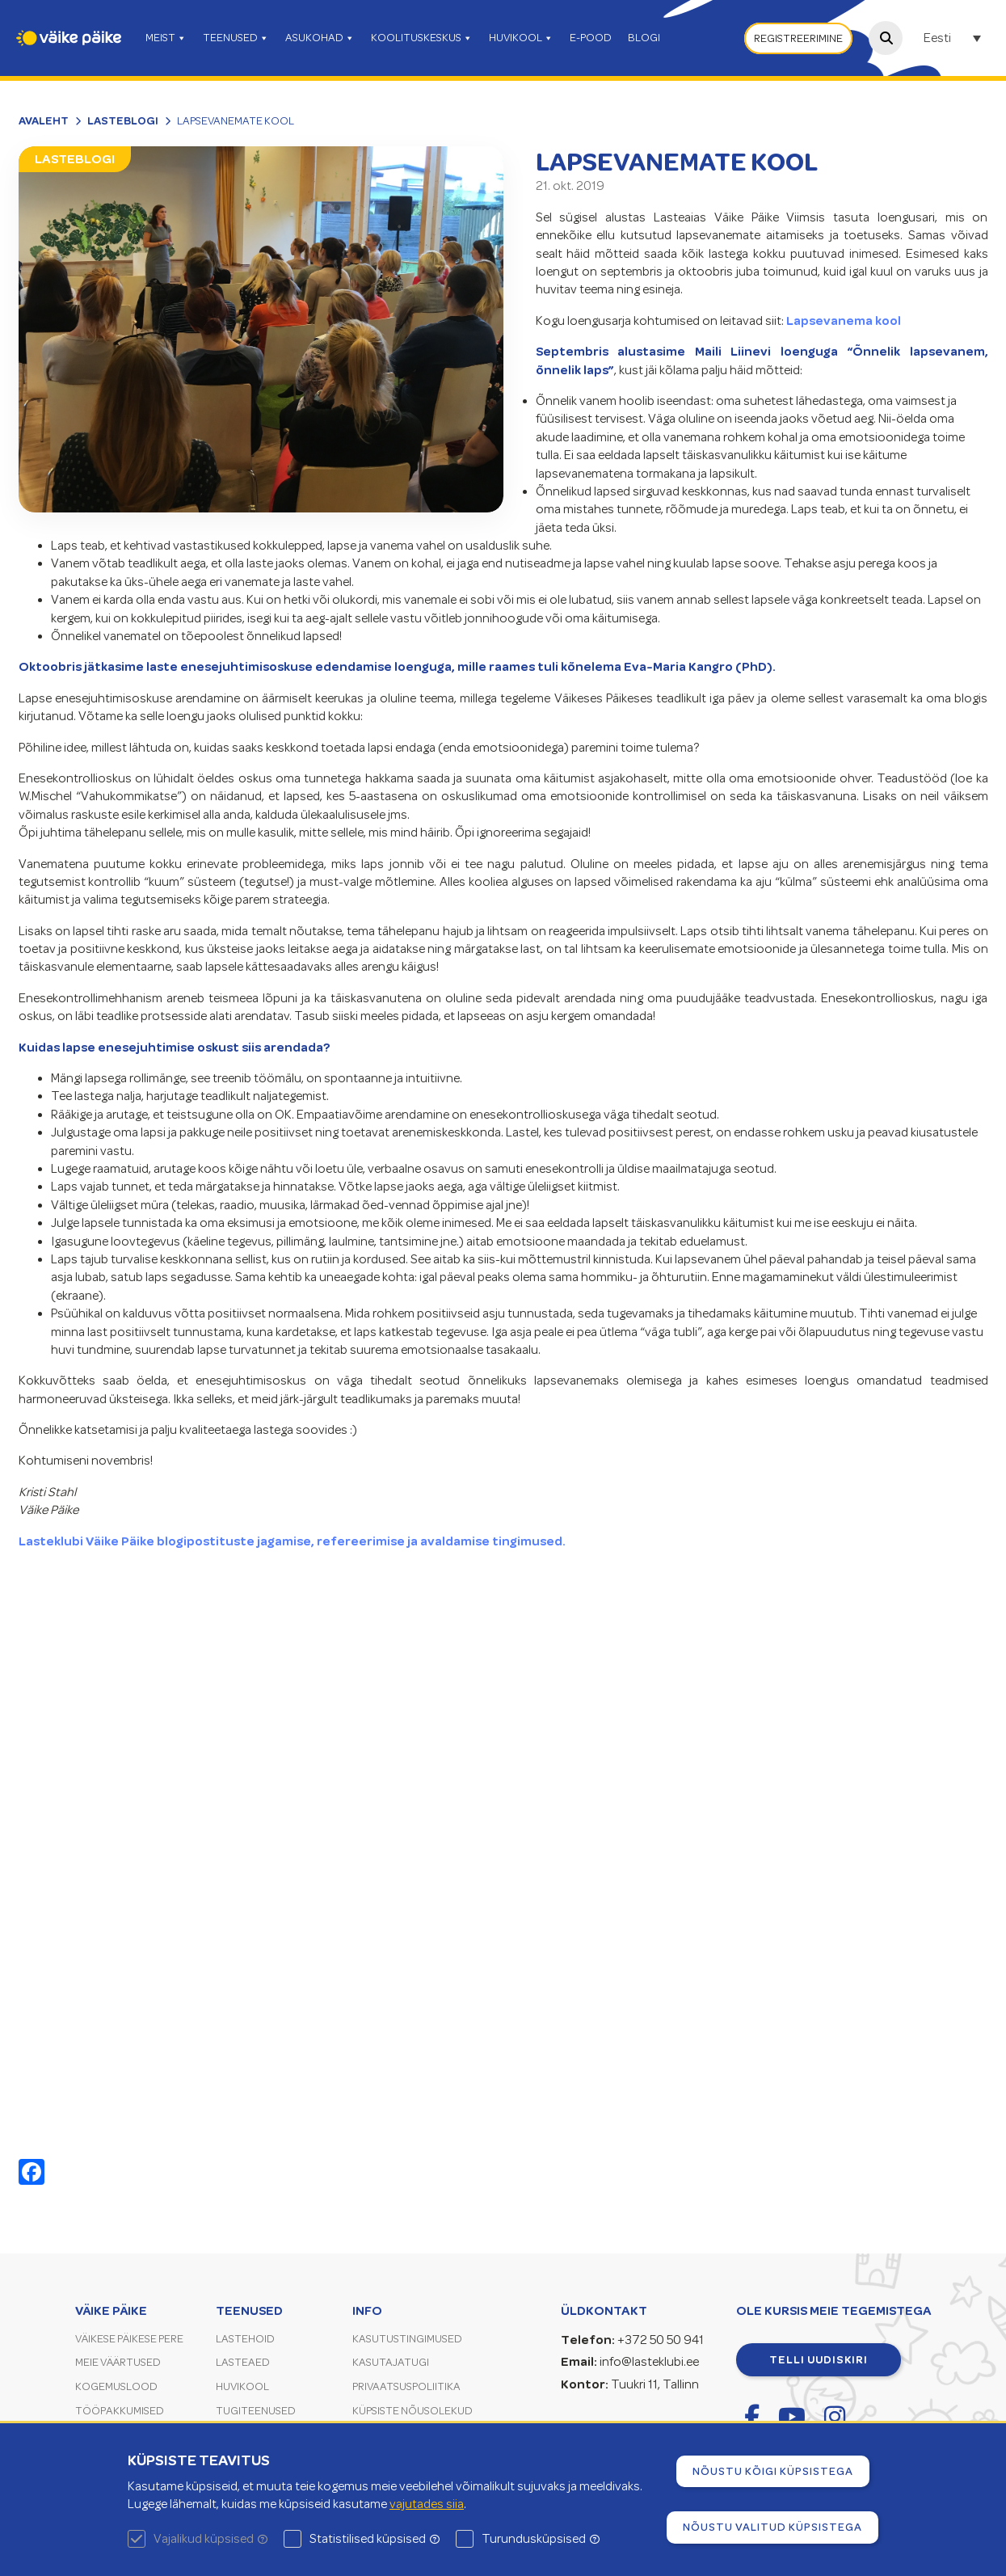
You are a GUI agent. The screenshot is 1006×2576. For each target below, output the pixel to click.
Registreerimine (798, 38)
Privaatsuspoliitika (406, 2386)
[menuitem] (954, 37)
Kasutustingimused (407, 2339)
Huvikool (242, 2386)
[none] (954, 37)
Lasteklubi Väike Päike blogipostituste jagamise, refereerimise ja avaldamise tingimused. (292, 1541)
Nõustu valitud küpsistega (772, 2526)
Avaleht (44, 120)
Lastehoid (245, 2339)
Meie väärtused (118, 2362)
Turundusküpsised (541, 2539)
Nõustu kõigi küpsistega (772, 2470)
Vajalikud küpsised (210, 2539)
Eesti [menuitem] (937, 39)
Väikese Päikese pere (129, 2339)
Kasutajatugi (390, 2362)
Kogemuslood (116, 2386)
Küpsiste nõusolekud (412, 2411)
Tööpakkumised (119, 2411)
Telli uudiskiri (818, 2359)
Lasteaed (243, 2362)
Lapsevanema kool (843, 321)
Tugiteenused (256, 2411)
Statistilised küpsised (374, 2539)
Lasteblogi (122, 120)
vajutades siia (426, 2504)
